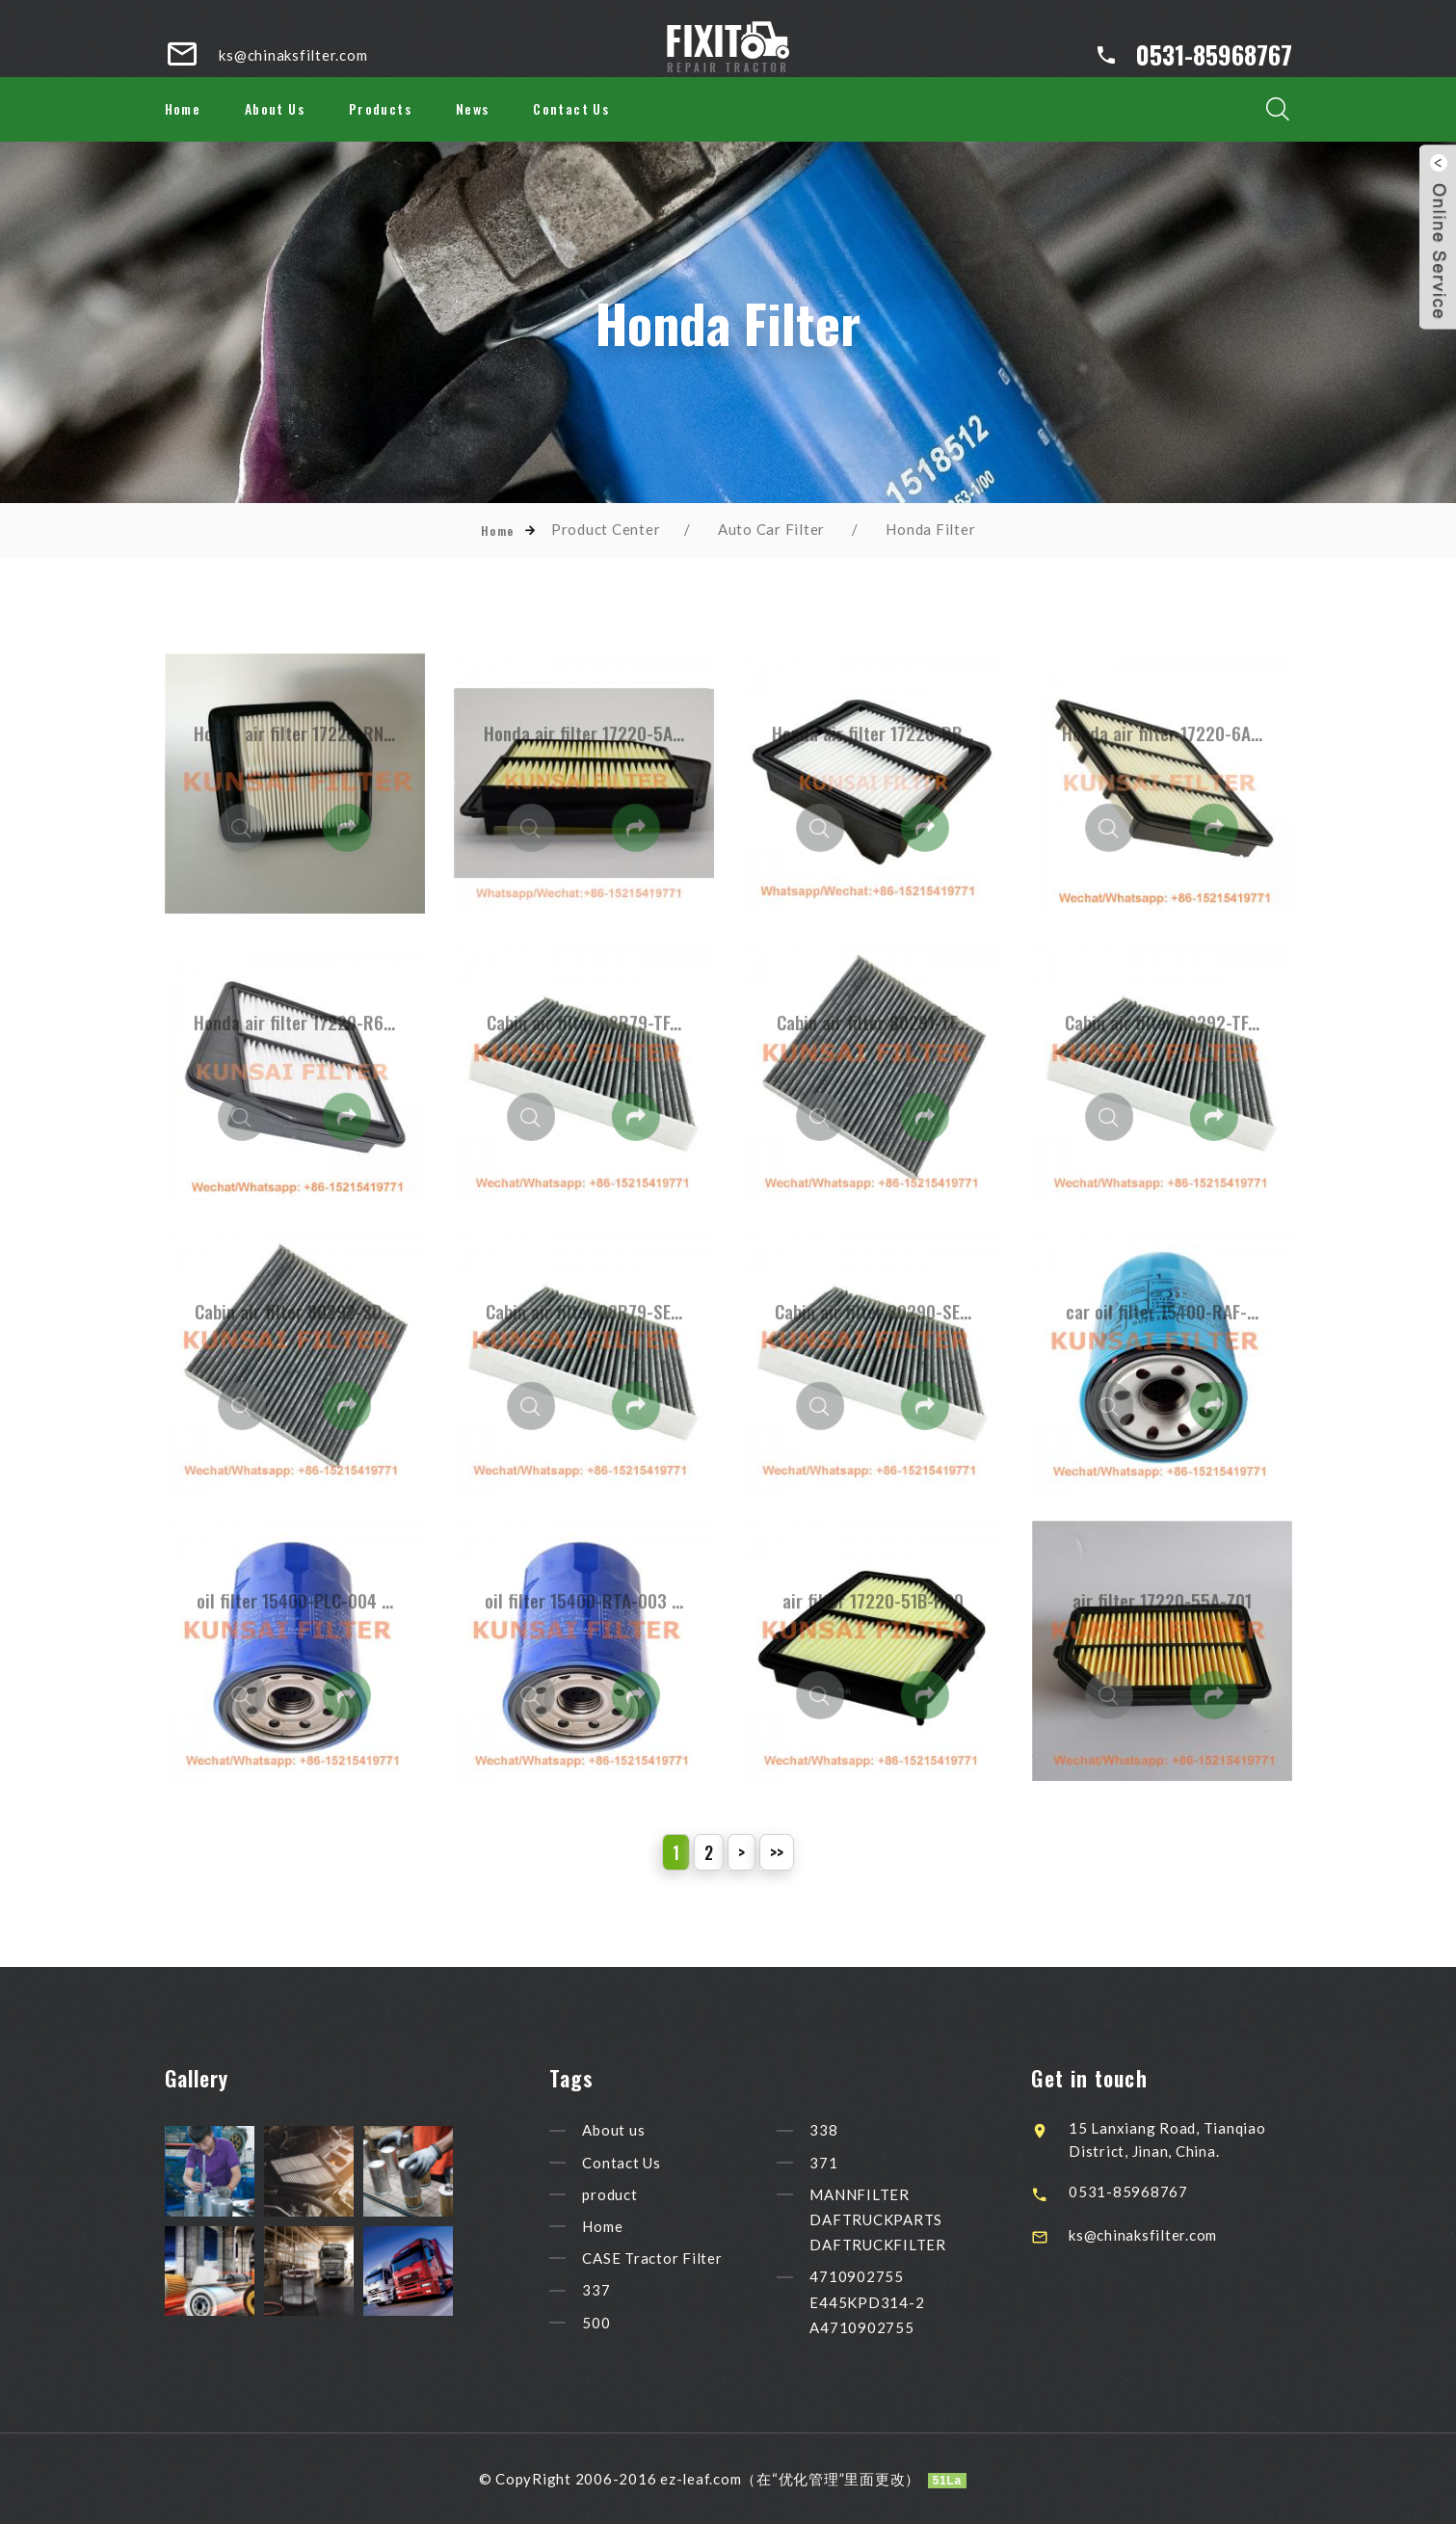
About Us (274, 108)
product (643, 2194)
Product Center (606, 529)
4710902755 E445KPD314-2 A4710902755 (900, 2302)
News (473, 108)
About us (647, 2130)
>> (776, 1852)
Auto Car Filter (771, 529)
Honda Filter (930, 529)
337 (630, 2290)
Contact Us (571, 108)
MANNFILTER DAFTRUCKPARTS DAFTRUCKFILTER (911, 2219)
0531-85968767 (1214, 54)
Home (183, 108)
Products (380, 108)
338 (857, 2130)
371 (857, 2162)
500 (630, 2322)
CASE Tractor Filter (685, 2258)
